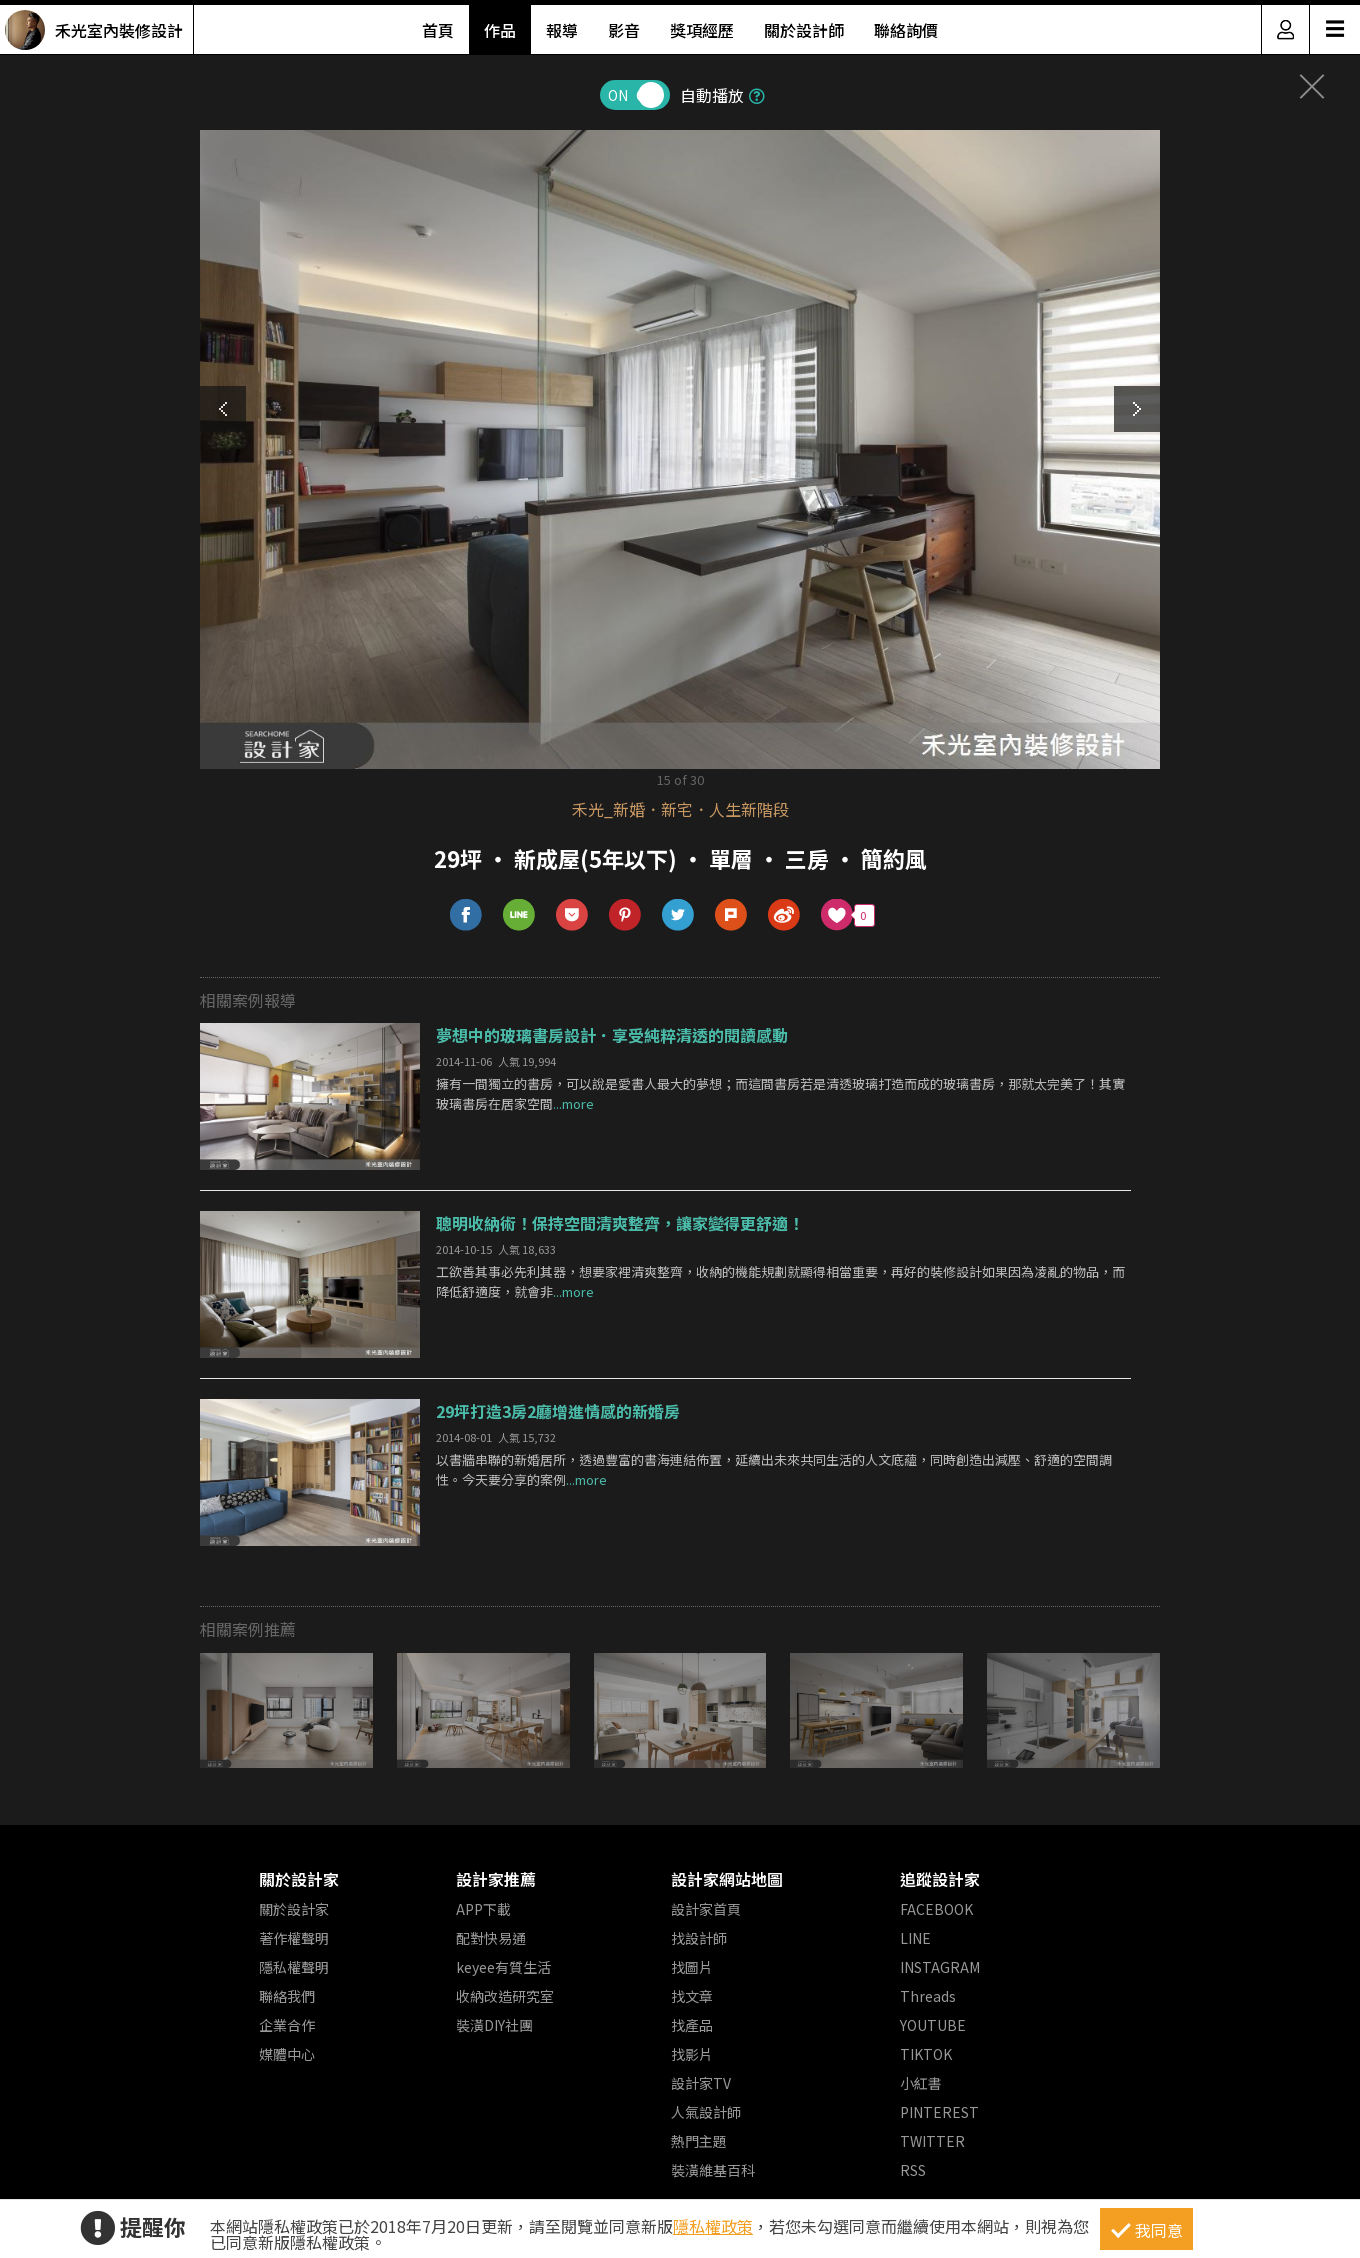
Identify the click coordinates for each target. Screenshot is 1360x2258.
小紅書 (921, 2083)
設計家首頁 (706, 1909)
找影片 (692, 2054)
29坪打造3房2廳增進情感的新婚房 (558, 1411)
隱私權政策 (713, 2226)
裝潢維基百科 (713, 2170)
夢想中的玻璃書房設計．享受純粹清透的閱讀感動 (612, 1035)
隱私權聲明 (294, 1967)
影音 (624, 30)
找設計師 (699, 1938)
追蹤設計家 (940, 1879)
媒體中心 (287, 2054)
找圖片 (692, 1967)
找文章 (692, 1996)
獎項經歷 (702, 30)
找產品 (692, 2025)
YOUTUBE (933, 2025)
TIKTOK (926, 2054)
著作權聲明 (294, 1938)
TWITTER (932, 2141)
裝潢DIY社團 (494, 2025)
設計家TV (701, 2083)
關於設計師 (804, 30)
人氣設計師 (706, 2112)
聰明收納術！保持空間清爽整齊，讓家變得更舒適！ (620, 1223)
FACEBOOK (936, 1909)
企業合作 (287, 2025)
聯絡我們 (287, 1996)
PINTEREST (939, 2112)
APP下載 (483, 1909)
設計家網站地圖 (727, 1879)
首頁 (438, 30)
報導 (562, 30)
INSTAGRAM (940, 1967)
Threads (928, 1996)
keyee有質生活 (503, 1967)
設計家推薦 (496, 1879)
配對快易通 (491, 1938)
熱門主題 (699, 2141)
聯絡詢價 (906, 30)
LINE (915, 1938)
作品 (500, 30)
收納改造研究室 (505, 1996)
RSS (913, 2170)
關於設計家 (299, 1879)
